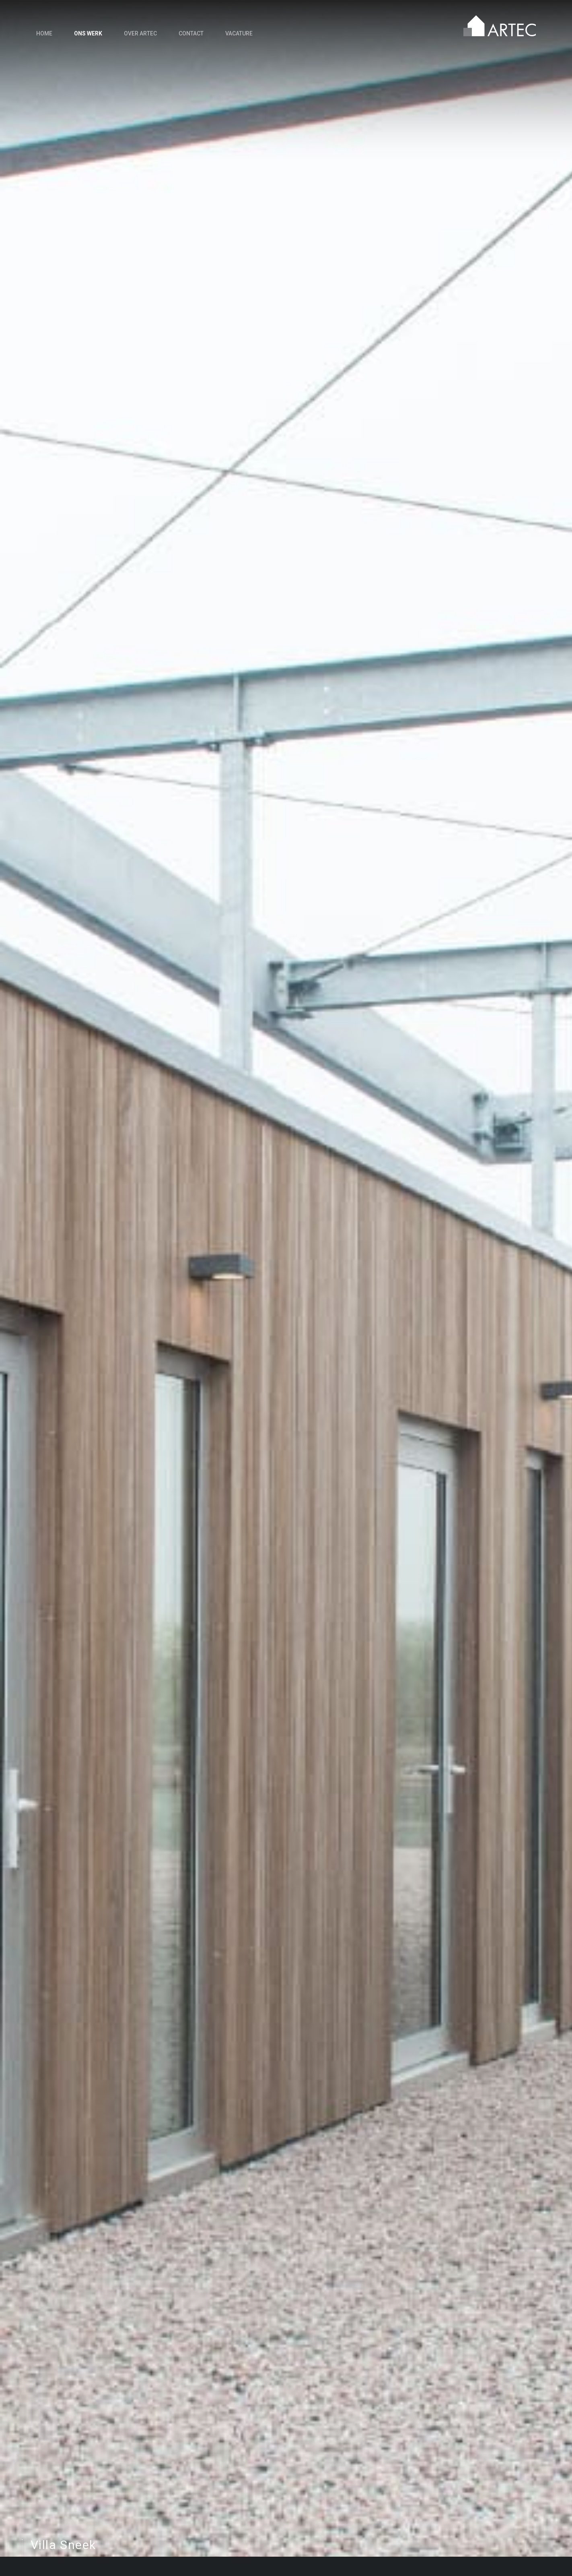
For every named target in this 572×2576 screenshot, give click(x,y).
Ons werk (88, 33)
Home (44, 33)
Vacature (239, 33)
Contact (191, 33)
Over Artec (140, 33)
